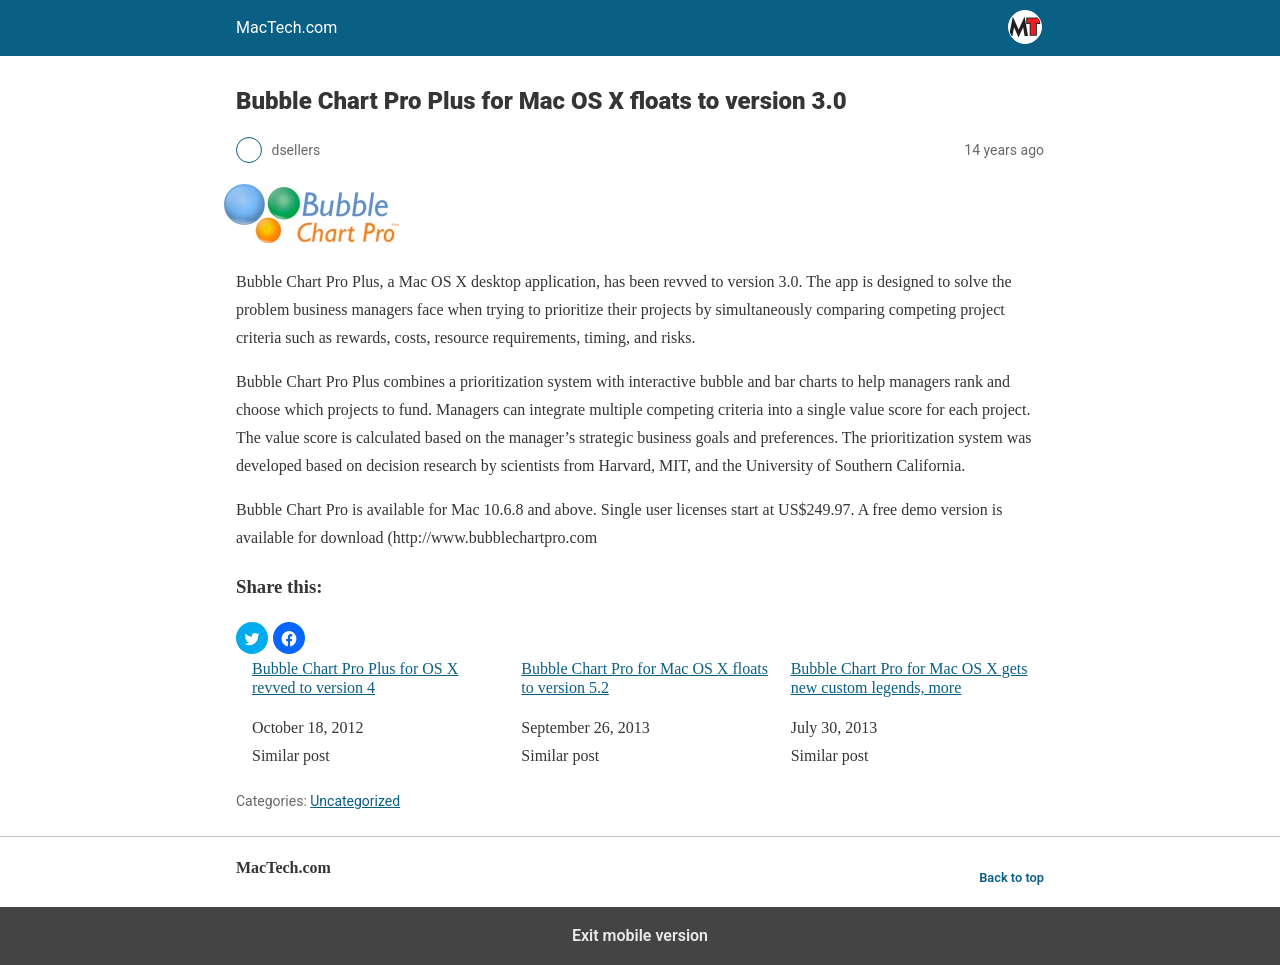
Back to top (1011, 877)
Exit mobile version (640, 935)
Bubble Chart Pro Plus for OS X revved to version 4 (355, 678)
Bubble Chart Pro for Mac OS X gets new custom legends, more (909, 678)
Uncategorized (355, 801)
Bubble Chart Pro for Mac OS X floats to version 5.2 (644, 678)
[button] (252, 638)
